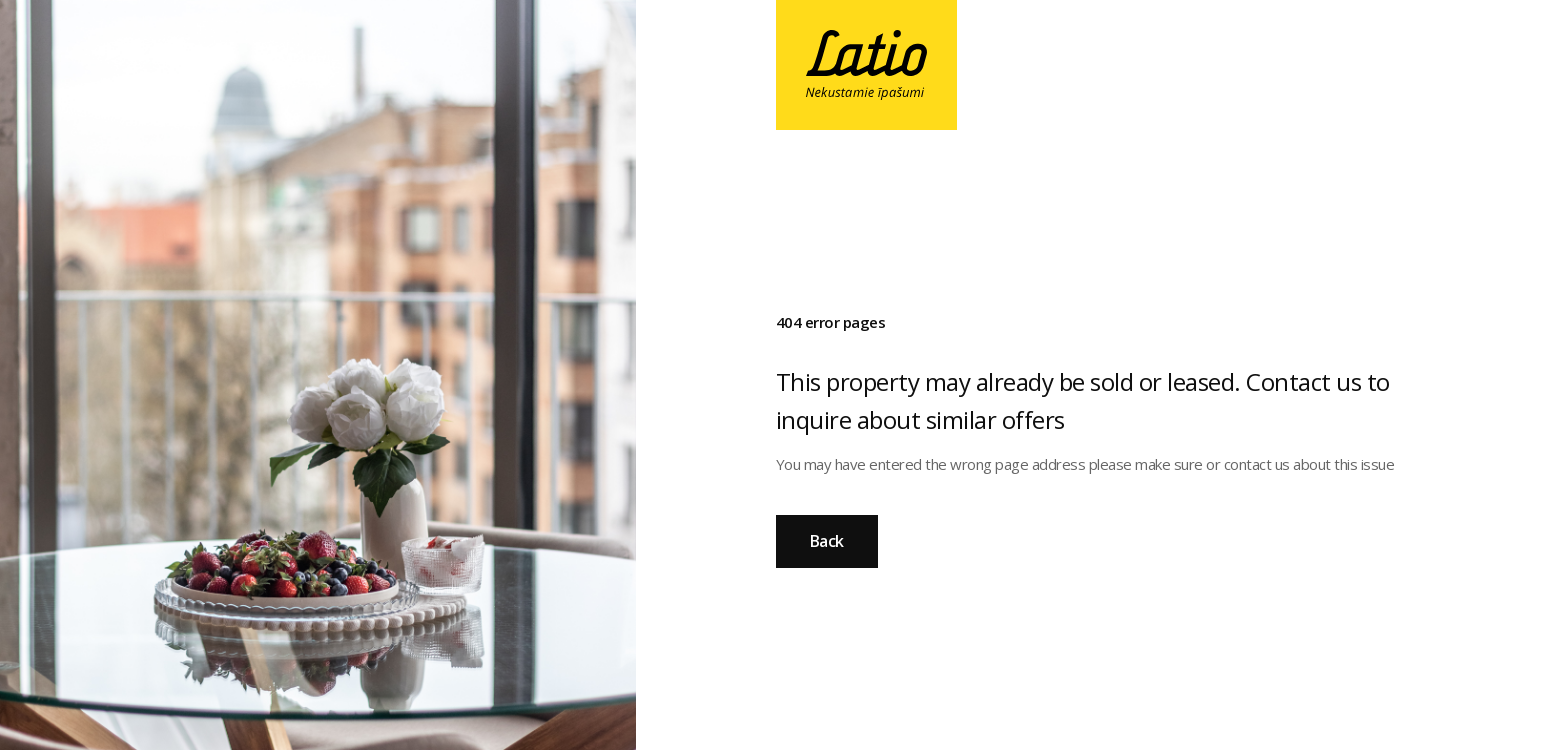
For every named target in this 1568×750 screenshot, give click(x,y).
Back (827, 541)
